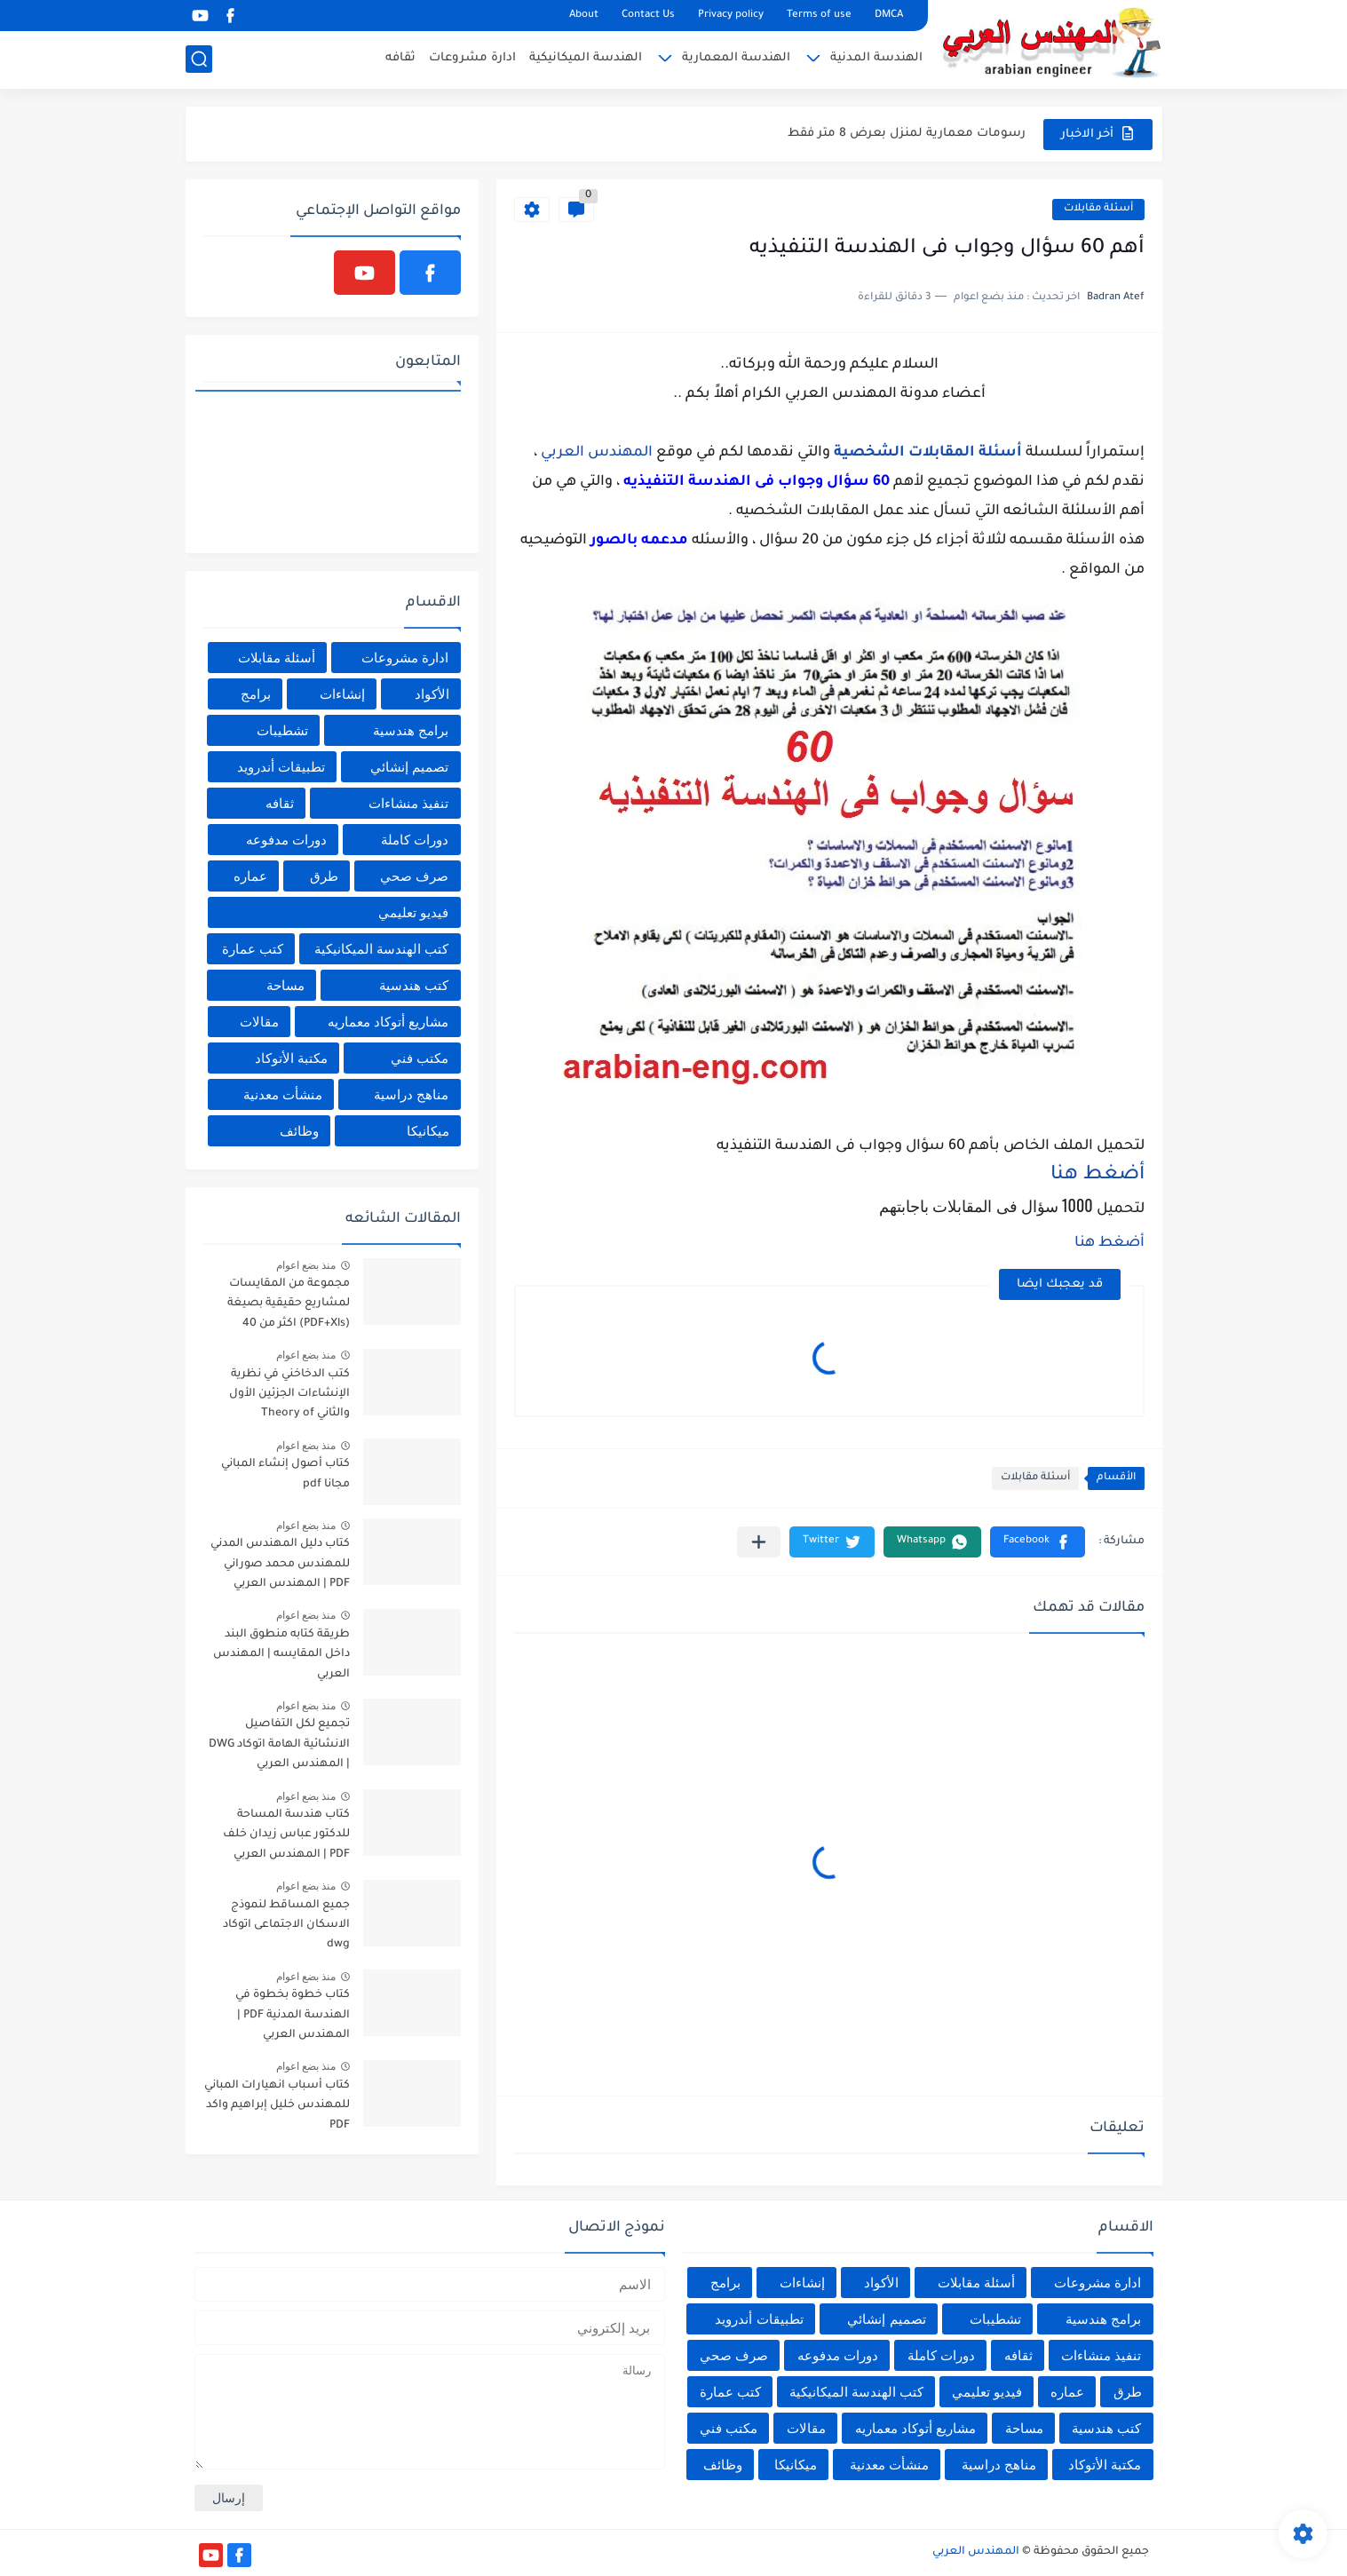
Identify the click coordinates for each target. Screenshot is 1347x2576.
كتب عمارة (252, 948)
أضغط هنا (1097, 1175)
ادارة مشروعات (472, 58)
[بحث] (199, 59)
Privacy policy (731, 15)
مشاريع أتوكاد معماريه (388, 1021)
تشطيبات (282, 730)
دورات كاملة (414, 839)
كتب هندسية (413, 985)
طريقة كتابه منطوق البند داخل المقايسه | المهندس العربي (281, 1655)
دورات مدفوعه (286, 839)
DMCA (889, 15)
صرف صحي (414, 876)
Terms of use (819, 15)
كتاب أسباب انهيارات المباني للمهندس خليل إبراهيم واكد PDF (277, 2106)
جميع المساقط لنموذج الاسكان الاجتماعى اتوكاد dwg (286, 1925)
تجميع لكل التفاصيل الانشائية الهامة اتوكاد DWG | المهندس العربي (279, 1744)
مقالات (259, 1021)
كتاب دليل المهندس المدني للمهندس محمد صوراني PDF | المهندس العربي (280, 1564)
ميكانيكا (428, 1130)
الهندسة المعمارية (736, 58)
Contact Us (648, 15)
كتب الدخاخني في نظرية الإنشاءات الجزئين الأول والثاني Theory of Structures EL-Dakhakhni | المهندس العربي (282, 1397)
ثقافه (400, 58)
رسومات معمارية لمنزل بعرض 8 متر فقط (907, 133)
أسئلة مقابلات (1098, 209)
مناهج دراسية (411, 1094)
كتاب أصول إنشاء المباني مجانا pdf (285, 1474)
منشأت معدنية (282, 1094)
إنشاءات (342, 693)
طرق (324, 876)
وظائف (299, 1130)
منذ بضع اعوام (306, 1265)
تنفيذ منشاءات (408, 803)
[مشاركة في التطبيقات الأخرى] (758, 1541)
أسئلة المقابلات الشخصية (928, 453)
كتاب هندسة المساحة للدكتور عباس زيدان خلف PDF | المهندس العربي (286, 1835)
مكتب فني (419, 1058)
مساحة (285, 985)
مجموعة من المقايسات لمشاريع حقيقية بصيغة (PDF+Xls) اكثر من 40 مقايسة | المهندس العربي (281, 1307)
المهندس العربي (597, 453)
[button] (1037, 1541)
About (583, 15)
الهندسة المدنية (876, 58)
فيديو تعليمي (413, 912)
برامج (256, 693)
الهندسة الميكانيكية (585, 58)
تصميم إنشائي (409, 766)
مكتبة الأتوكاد (291, 1058)
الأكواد (432, 693)
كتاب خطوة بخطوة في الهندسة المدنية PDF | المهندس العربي (292, 2015)
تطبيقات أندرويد (281, 766)
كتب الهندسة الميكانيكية (381, 948)
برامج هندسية (410, 730)
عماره (250, 876)
